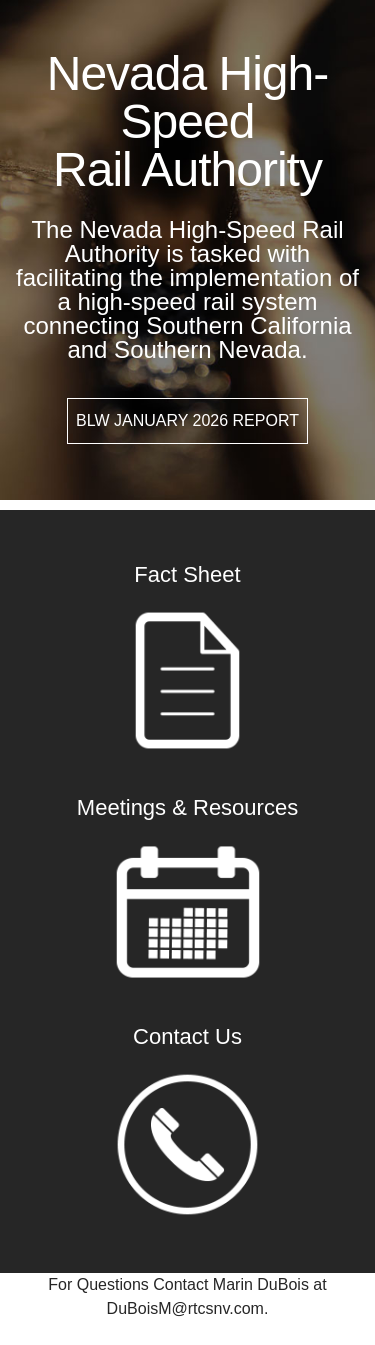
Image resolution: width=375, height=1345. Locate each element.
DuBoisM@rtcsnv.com (185, 1308)
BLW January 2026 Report (187, 420)
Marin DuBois (261, 1284)
